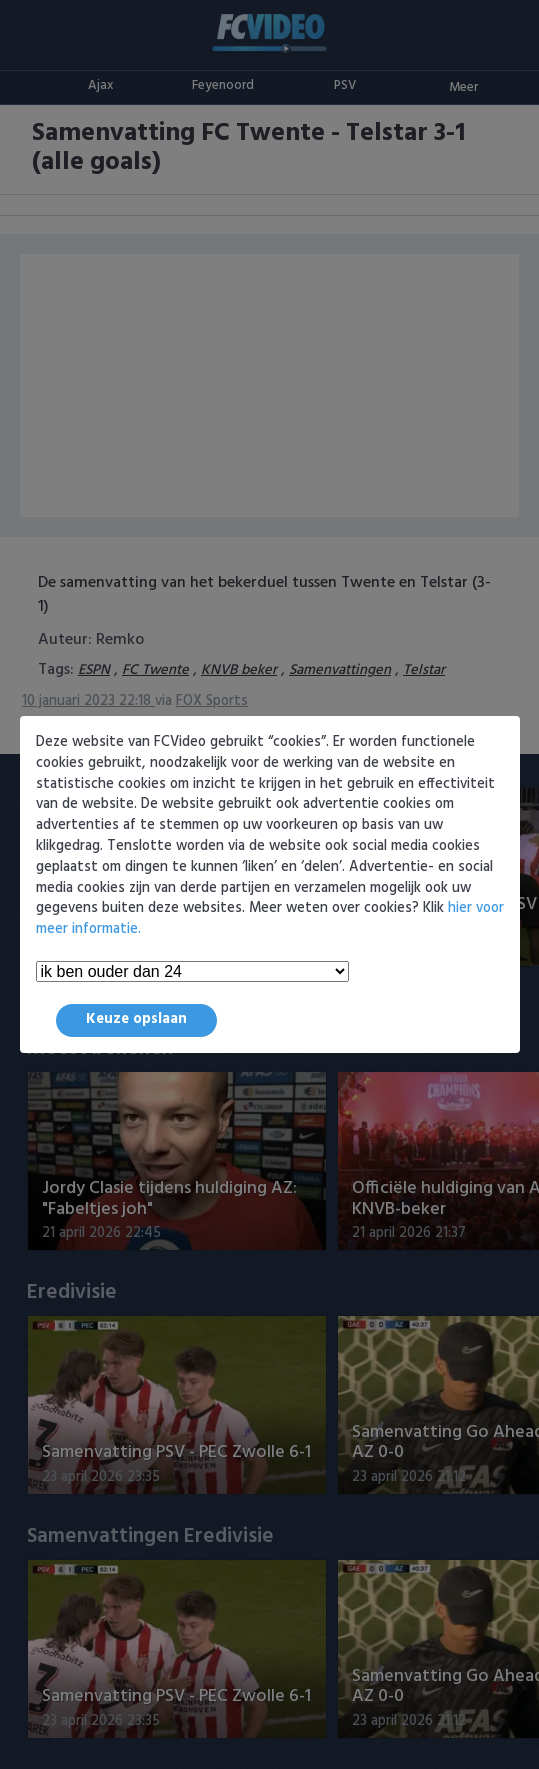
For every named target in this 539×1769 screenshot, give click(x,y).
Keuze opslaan (136, 1019)
